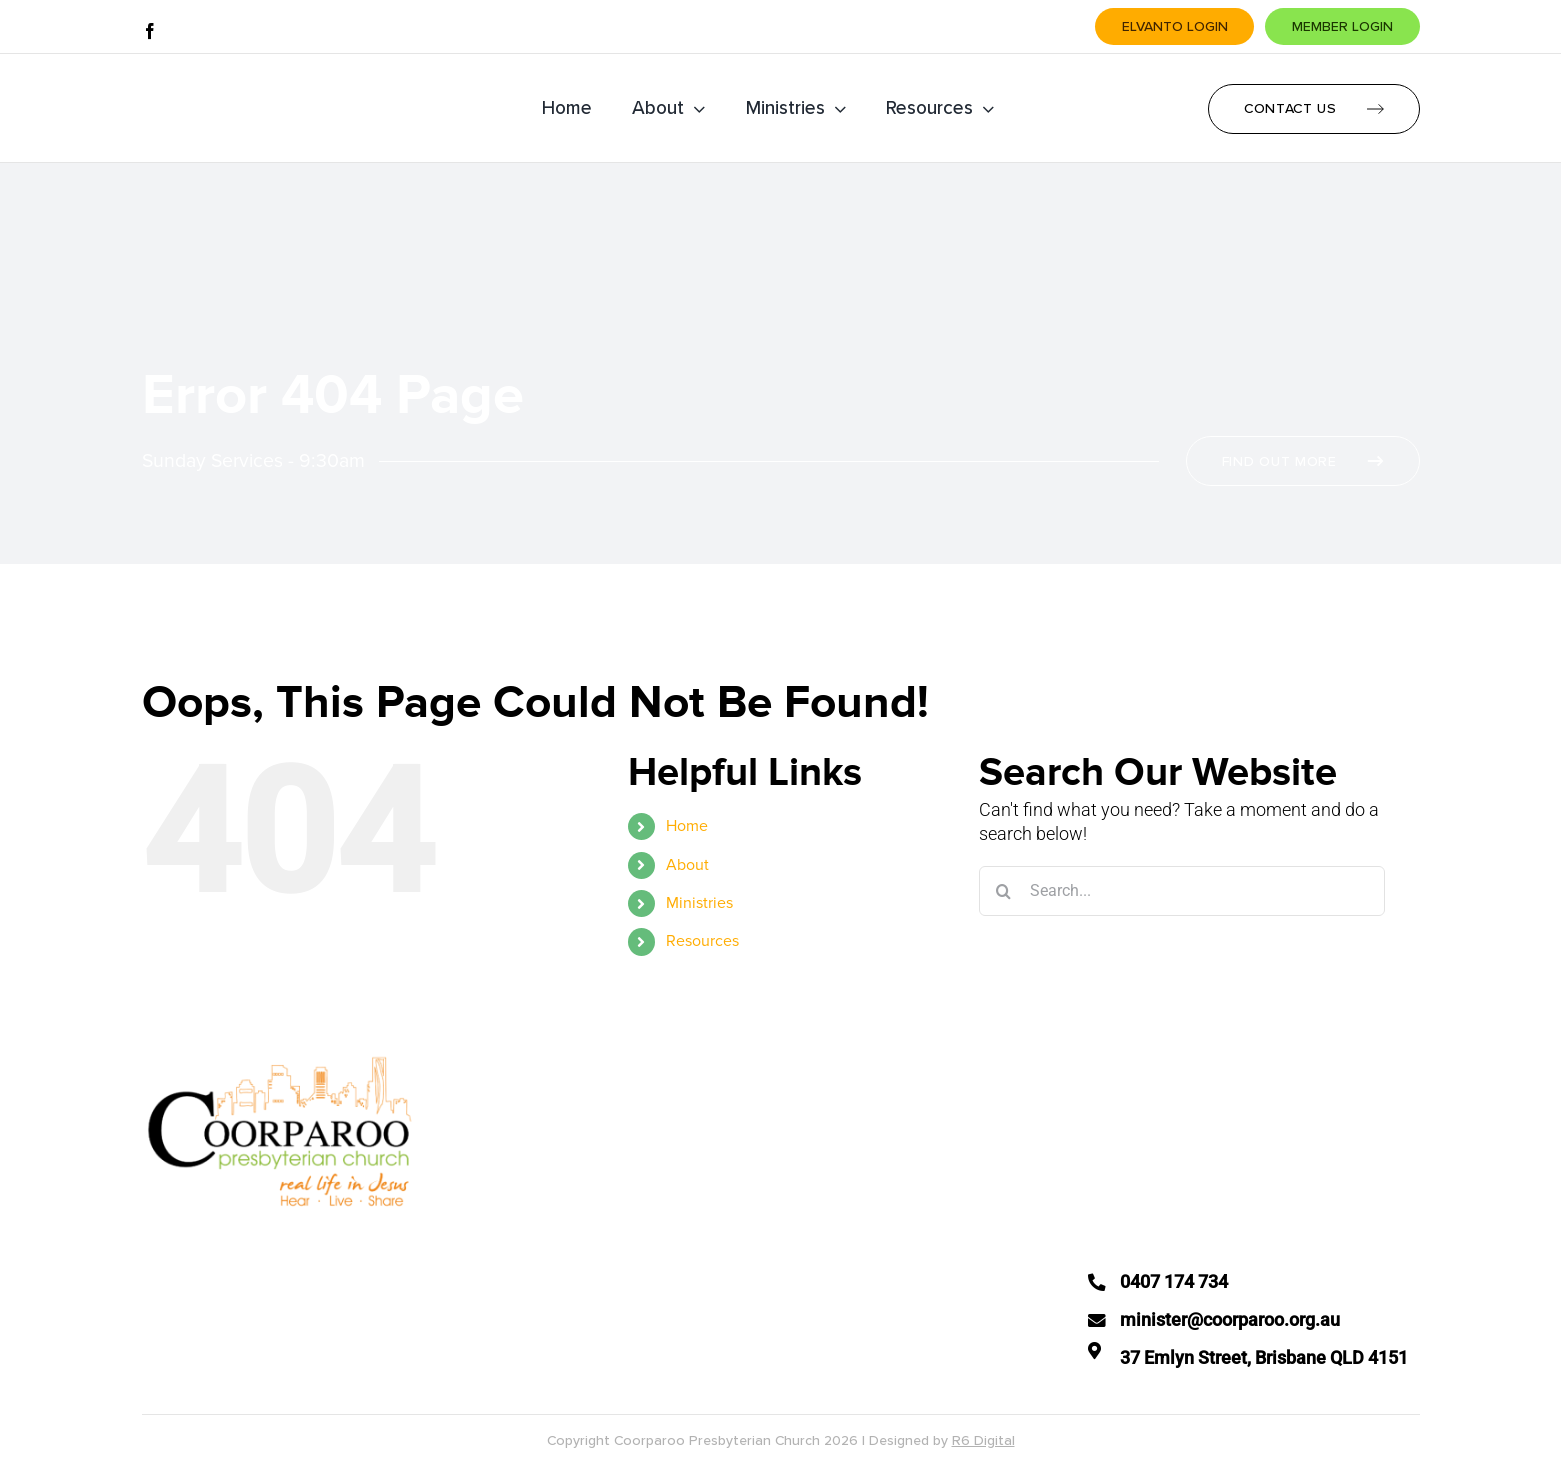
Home (687, 826)
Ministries (699, 903)
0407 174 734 (1174, 1282)
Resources (702, 941)
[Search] (1004, 891)
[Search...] (1182, 891)
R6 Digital (983, 1440)
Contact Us (1290, 108)
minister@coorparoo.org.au (1230, 1320)
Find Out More (1279, 461)
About (687, 865)
